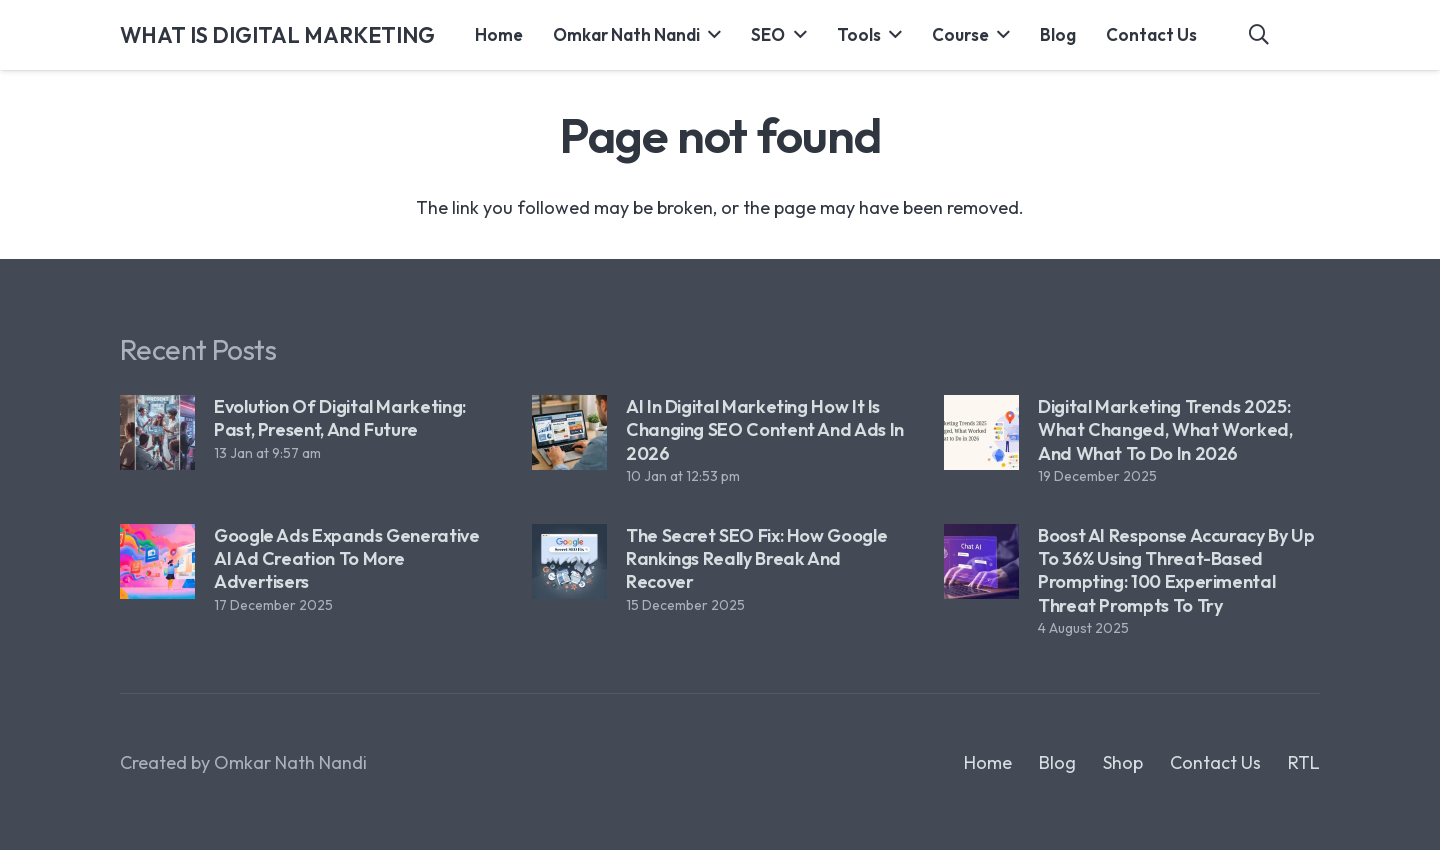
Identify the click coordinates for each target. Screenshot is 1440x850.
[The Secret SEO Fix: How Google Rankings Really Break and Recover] (569, 561)
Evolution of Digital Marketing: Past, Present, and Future (340, 418)
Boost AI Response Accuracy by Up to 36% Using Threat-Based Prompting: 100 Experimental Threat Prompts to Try (1176, 570)
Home (988, 762)
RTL (1304, 762)
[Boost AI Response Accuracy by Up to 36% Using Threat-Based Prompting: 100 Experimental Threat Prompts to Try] (981, 561)
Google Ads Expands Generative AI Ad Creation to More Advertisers (347, 559)
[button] (710, 35)
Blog (1057, 762)
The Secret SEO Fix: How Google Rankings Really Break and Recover (756, 559)
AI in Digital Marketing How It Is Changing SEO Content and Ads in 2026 (765, 430)
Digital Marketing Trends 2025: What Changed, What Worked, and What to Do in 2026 (1165, 430)
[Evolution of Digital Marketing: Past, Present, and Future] (157, 432)
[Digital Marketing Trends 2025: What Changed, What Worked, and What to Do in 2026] (981, 432)
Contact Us (1215, 762)
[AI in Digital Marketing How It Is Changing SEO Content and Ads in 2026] (569, 432)
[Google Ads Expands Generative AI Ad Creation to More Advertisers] (157, 561)
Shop (1123, 762)
